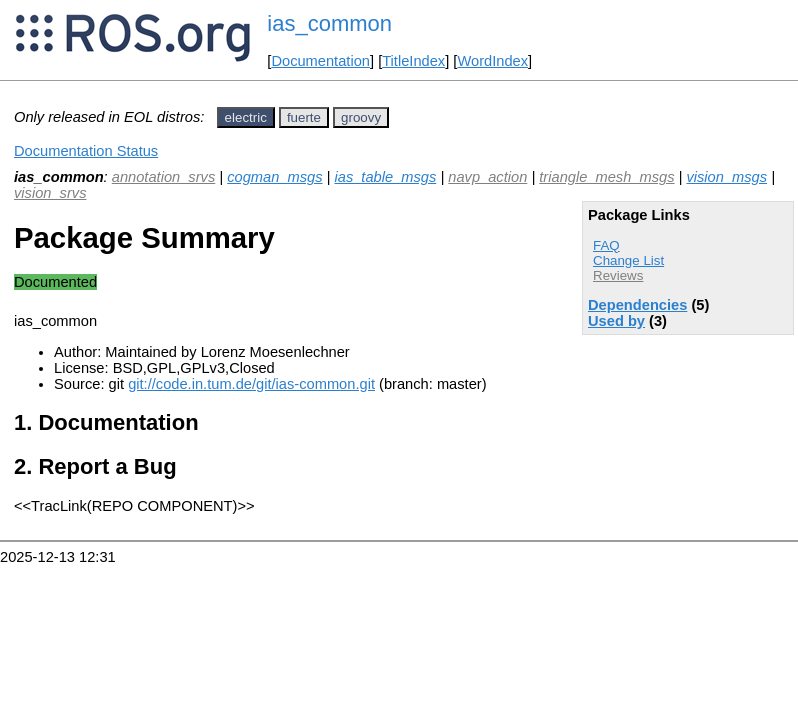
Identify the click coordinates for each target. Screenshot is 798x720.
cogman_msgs (274, 177)
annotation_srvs (163, 177)
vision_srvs (50, 193)
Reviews (618, 275)
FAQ (606, 245)
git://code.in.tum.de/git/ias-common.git (251, 384)
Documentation (320, 61)
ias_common (329, 23)
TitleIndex (413, 61)
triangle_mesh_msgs (606, 177)
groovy (361, 117)
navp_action (487, 177)
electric (246, 117)
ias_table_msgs (385, 177)
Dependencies (637, 305)
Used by (616, 321)
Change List (628, 260)
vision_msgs (726, 177)
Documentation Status (86, 151)
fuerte (304, 117)
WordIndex (492, 61)
